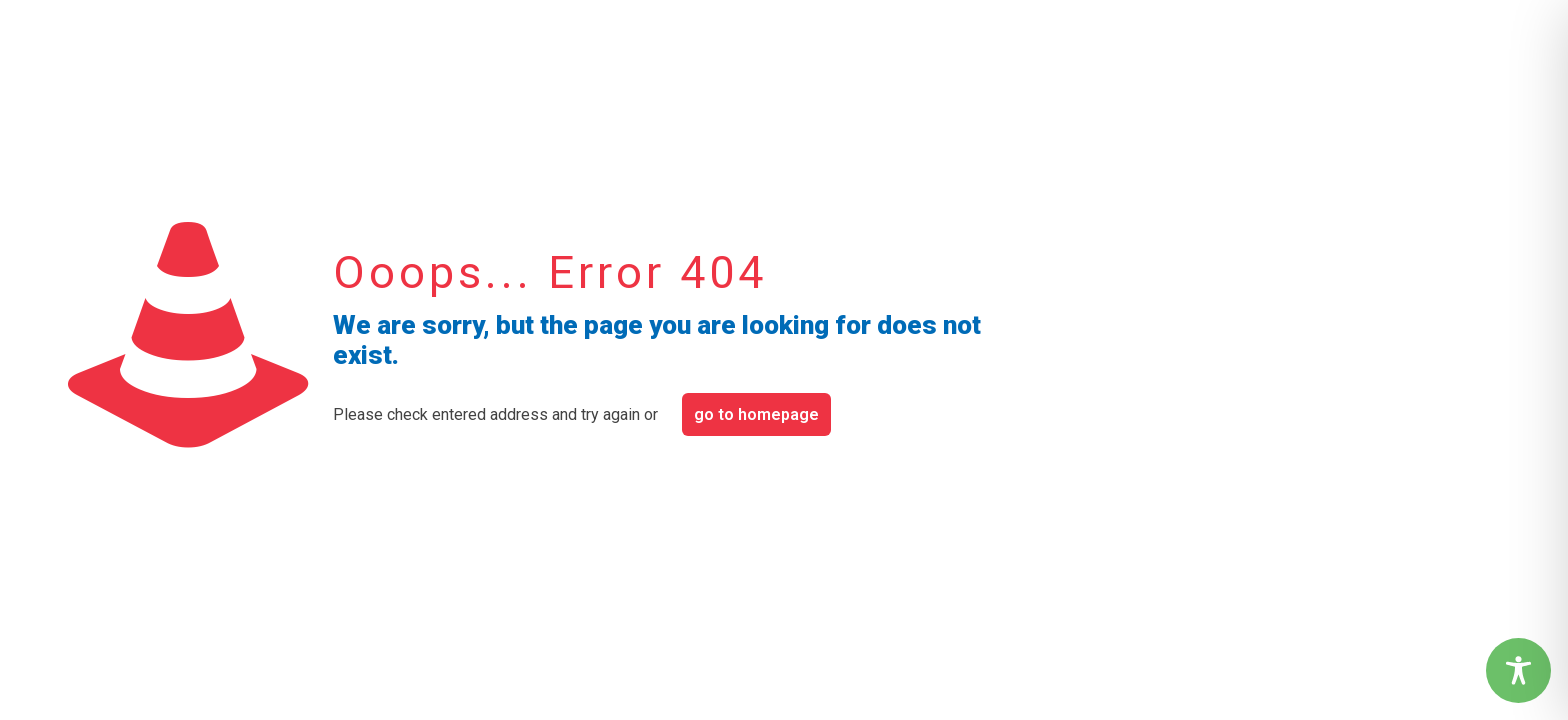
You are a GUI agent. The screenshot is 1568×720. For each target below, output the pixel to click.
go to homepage (756, 414)
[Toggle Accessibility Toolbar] (1518, 670)
